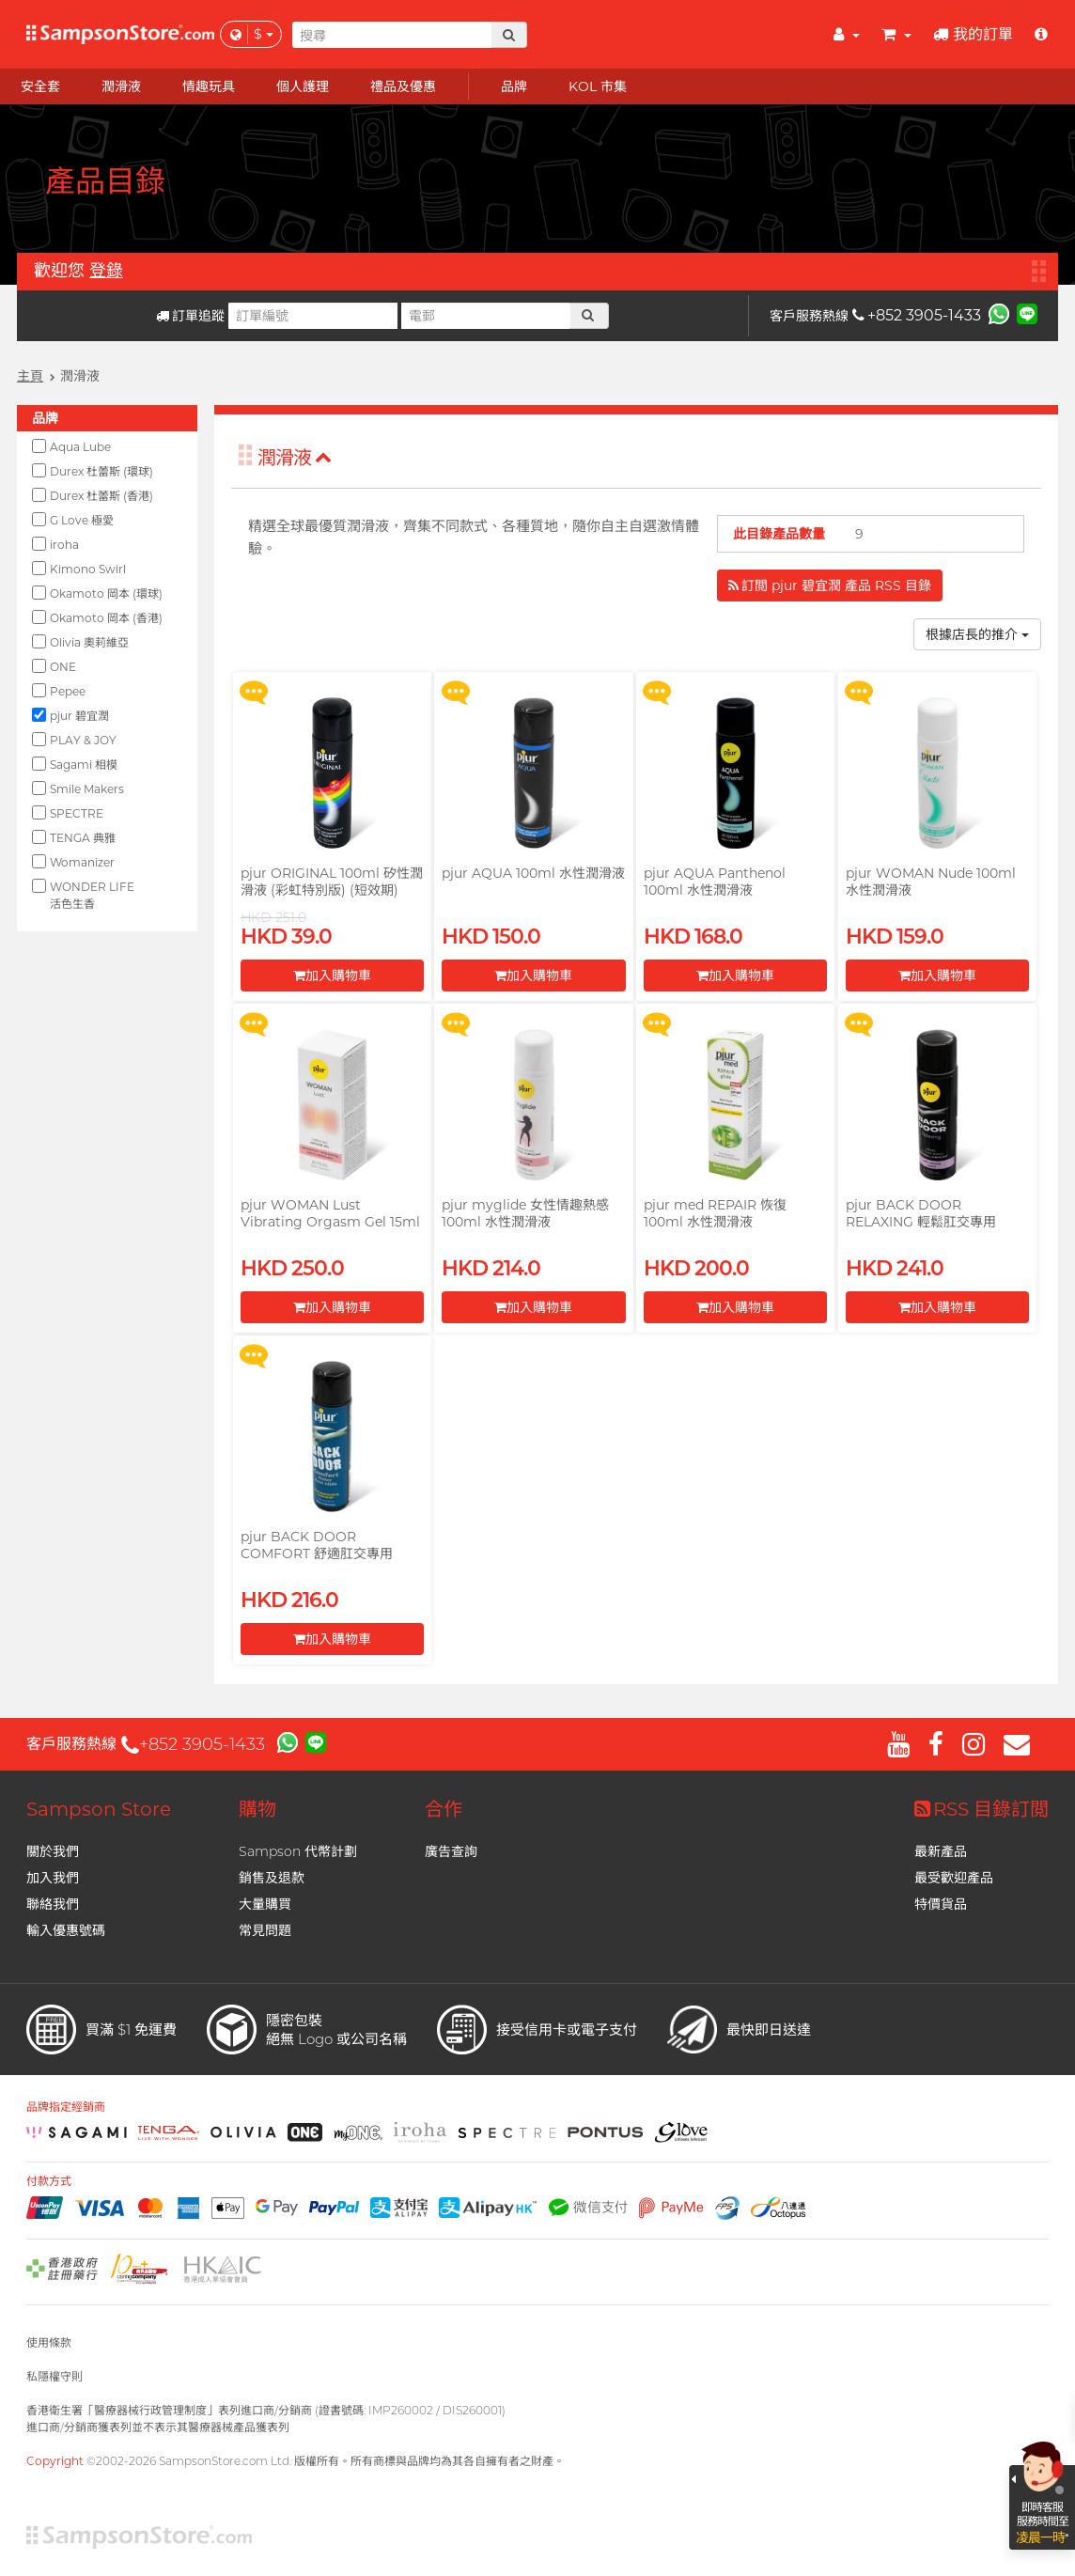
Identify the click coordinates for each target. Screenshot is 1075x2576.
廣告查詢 (451, 1851)
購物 (257, 1809)
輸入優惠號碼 (65, 1930)
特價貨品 (940, 1904)
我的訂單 (973, 34)
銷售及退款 (271, 1877)
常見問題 (265, 1930)
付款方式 (48, 2181)
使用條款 (48, 2342)
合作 (443, 1809)
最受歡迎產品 (953, 1877)
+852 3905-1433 (916, 315)
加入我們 (52, 1877)
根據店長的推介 (977, 634)
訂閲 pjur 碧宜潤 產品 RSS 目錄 (829, 585)
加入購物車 (332, 975)
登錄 (106, 270)
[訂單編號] (312, 316)
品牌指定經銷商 (65, 2107)
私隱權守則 (54, 2376)
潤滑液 (294, 457)
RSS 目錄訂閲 (981, 1809)
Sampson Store (98, 1809)
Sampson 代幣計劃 (298, 1851)
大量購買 (265, 1904)
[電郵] (485, 316)
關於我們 (52, 1851)
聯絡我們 (52, 1904)
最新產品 (940, 1851)
